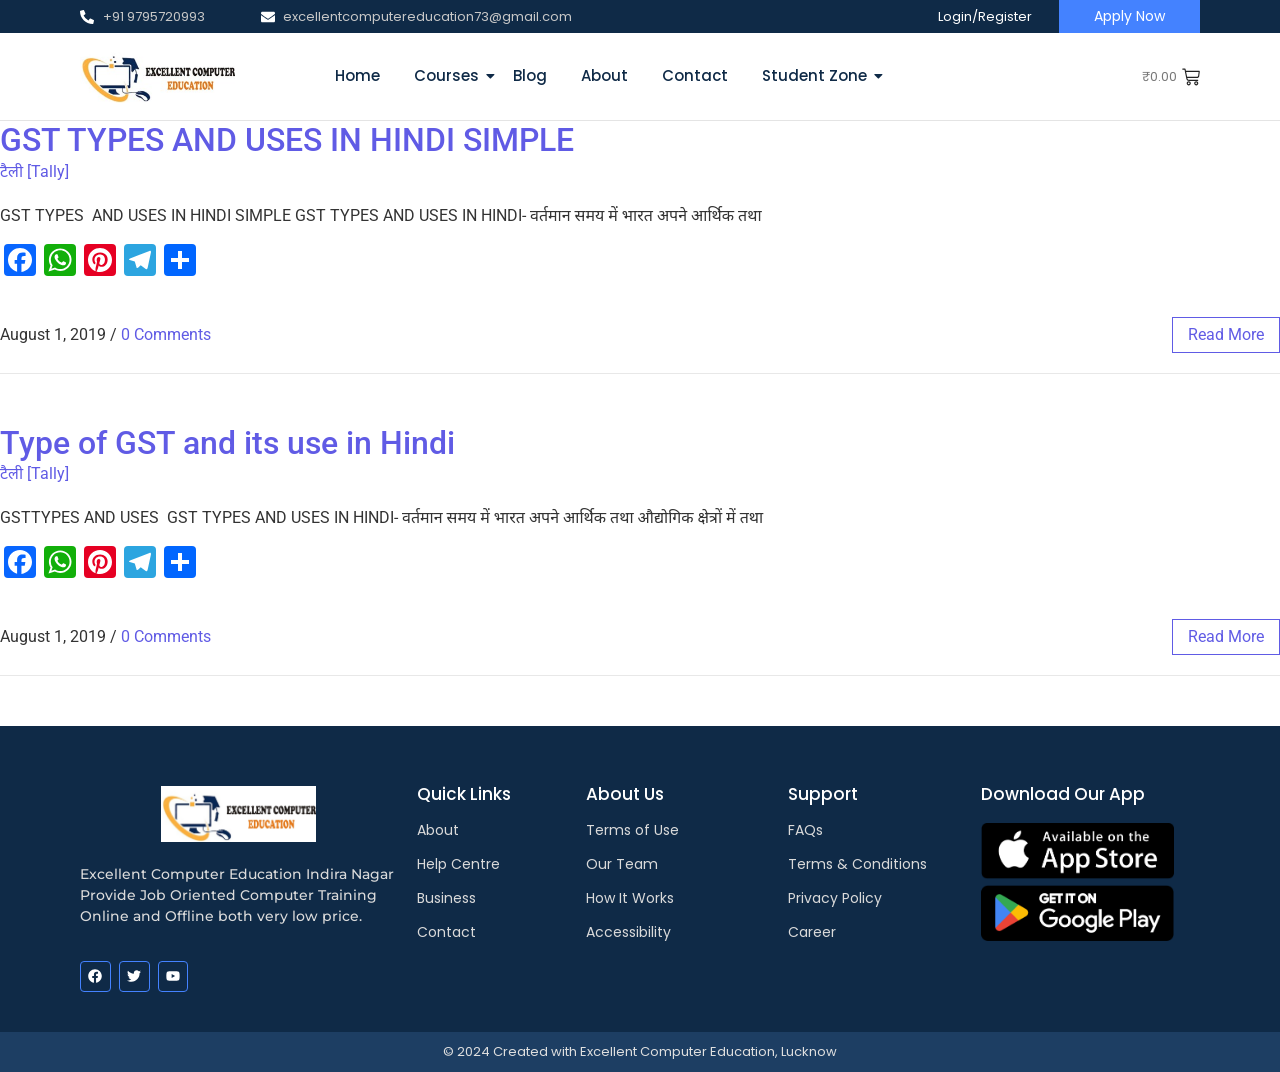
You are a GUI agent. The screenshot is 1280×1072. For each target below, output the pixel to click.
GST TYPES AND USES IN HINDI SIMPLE (287, 140)
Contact (695, 75)
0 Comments (166, 334)
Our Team (622, 864)
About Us (625, 794)
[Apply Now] (1129, 16)
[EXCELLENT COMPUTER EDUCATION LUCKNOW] (157, 75)
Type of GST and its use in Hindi (227, 443)
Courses (450, 75)
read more (1226, 334)
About (604, 75)
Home (357, 75)
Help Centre (458, 864)
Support (823, 794)
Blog (530, 75)
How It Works (630, 898)
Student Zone (818, 75)
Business (446, 898)
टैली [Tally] (34, 171)
